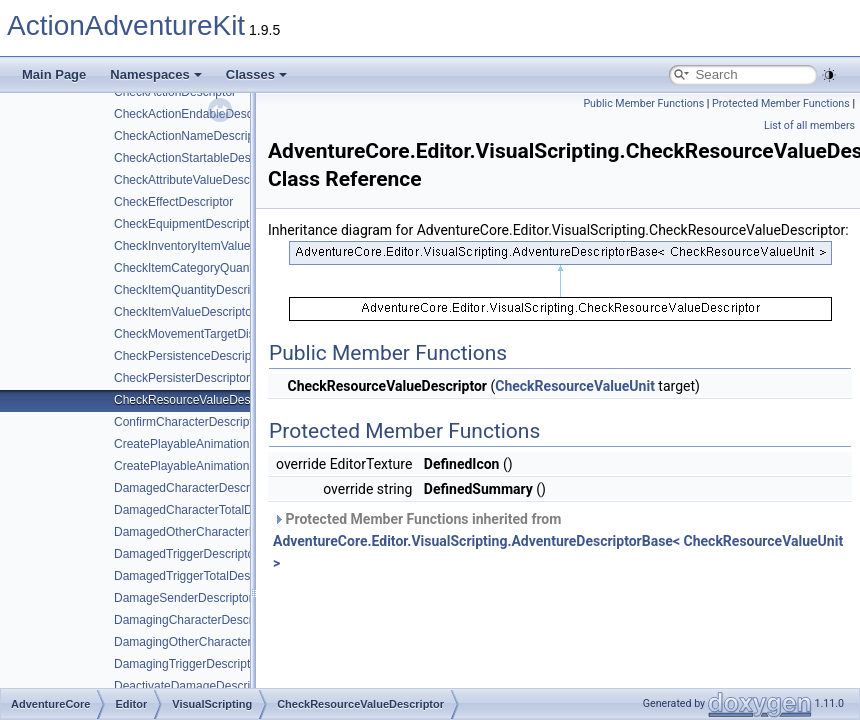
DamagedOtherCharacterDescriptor (208, 532)
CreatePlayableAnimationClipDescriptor (219, 444)
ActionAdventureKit (126, 25)
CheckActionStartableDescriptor (199, 158)
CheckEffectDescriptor (173, 202)
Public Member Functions (643, 103)
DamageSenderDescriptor (183, 598)
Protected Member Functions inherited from (558, 541)
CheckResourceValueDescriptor (199, 400)
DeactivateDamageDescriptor (192, 686)
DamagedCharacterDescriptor (193, 488)
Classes (256, 74)
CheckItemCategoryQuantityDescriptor (216, 268)
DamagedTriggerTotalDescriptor (199, 576)
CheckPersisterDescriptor (182, 378)
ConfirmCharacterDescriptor (188, 422)
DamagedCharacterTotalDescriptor (206, 510)
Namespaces (156, 74)
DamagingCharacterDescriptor (195, 620)
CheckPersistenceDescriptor (189, 356)
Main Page (54, 74)
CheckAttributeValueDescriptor (195, 180)
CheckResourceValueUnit (575, 386)
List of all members (809, 125)
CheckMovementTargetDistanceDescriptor (226, 334)
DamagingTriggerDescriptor (187, 664)
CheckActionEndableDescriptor (197, 114)
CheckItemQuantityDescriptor (192, 290)
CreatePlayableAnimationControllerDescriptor (235, 466)
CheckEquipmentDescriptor (187, 224)
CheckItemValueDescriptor (185, 312)
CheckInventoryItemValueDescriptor (209, 246)
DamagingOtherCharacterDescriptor (210, 642)
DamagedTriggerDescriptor (186, 554)
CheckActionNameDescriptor (191, 136)
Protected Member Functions (781, 103)
